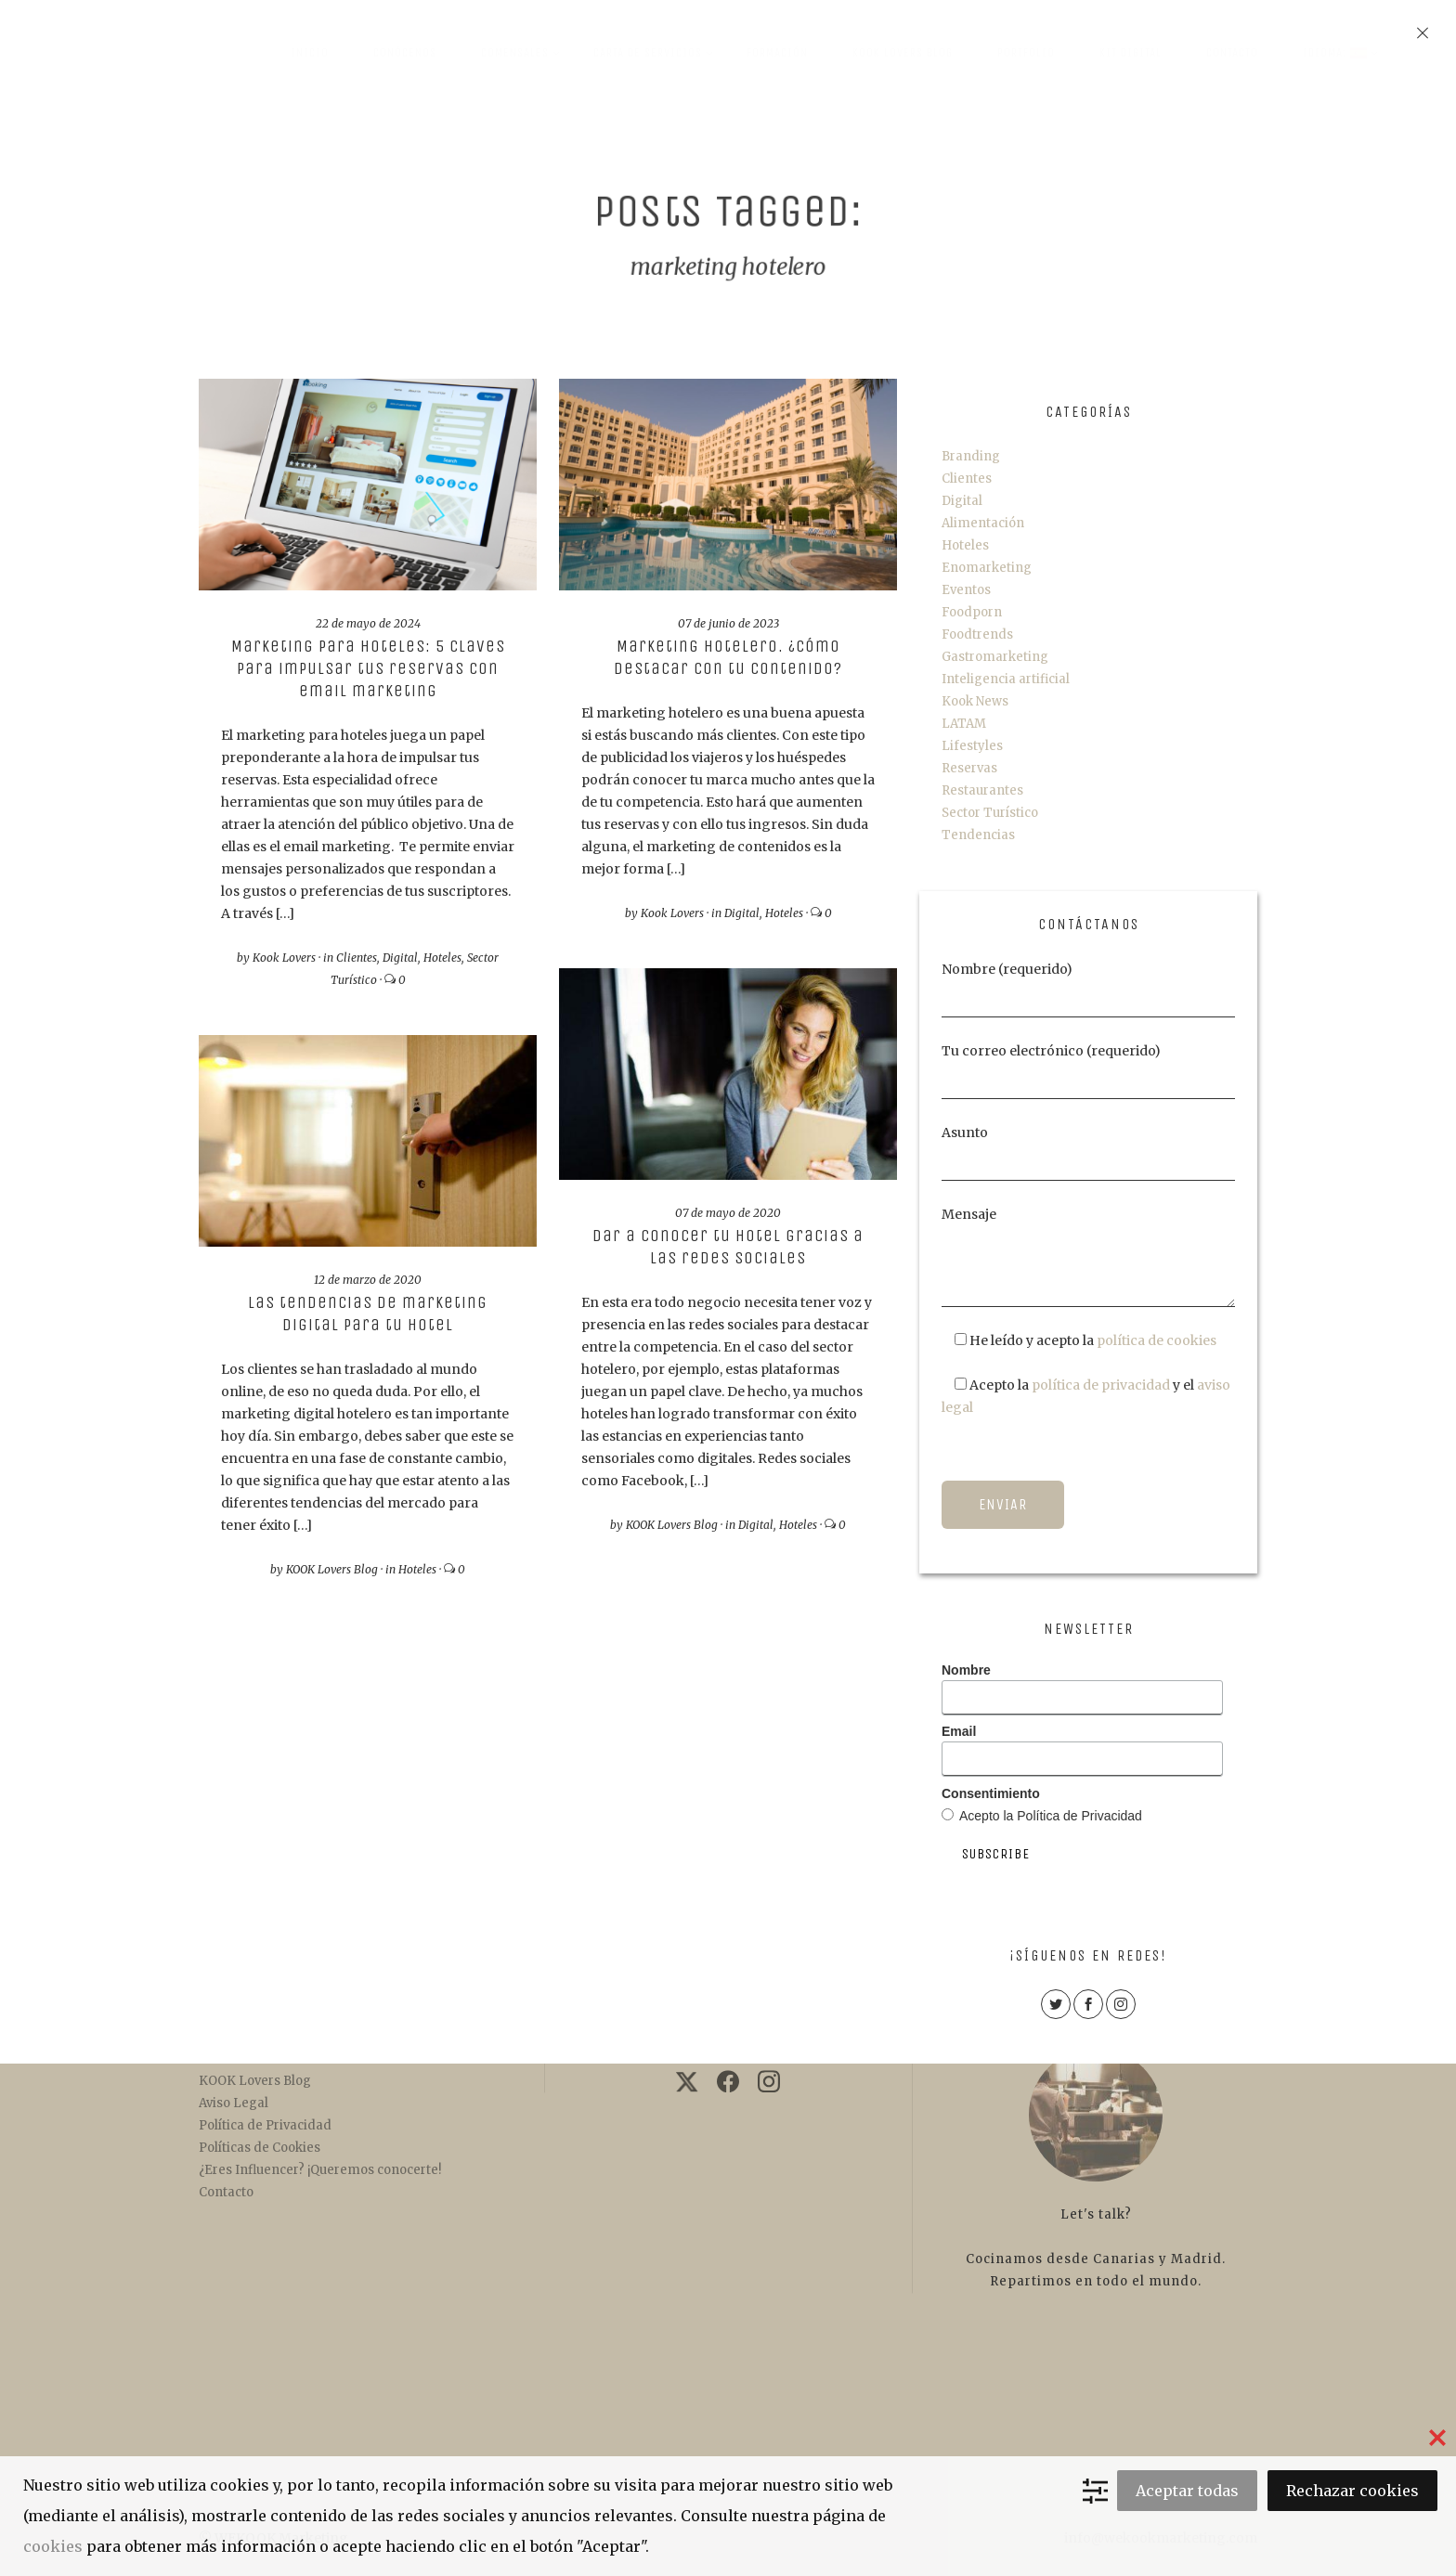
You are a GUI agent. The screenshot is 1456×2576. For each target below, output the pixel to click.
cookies (53, 2546)
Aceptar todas (1187, 2490)
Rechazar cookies (1352, 2490)
